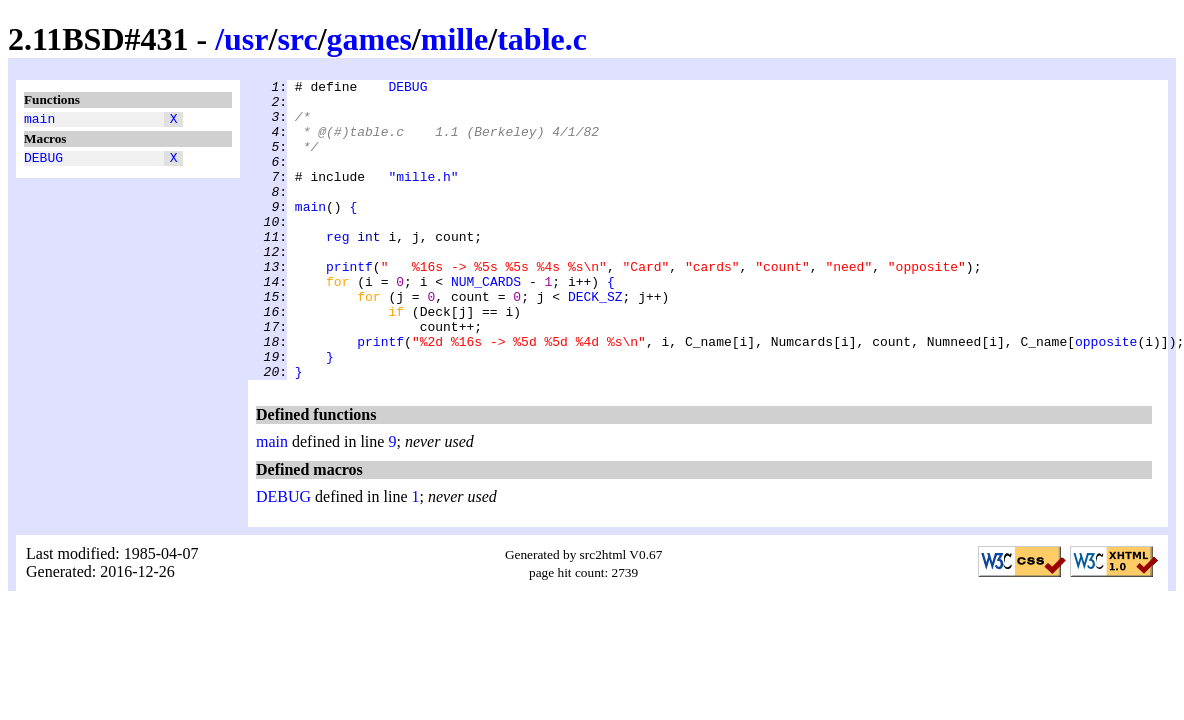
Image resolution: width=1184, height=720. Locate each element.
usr (246, 39)
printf (349, 305)
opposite (1106, 395)
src (297, 39)
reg (337, 269)
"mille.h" (423, 197)
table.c (542, 39)
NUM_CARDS (486, 323)
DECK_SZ (595, 341)
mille (455, 39)
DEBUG (43, 163)
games (369, 39)
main (39, 121)
